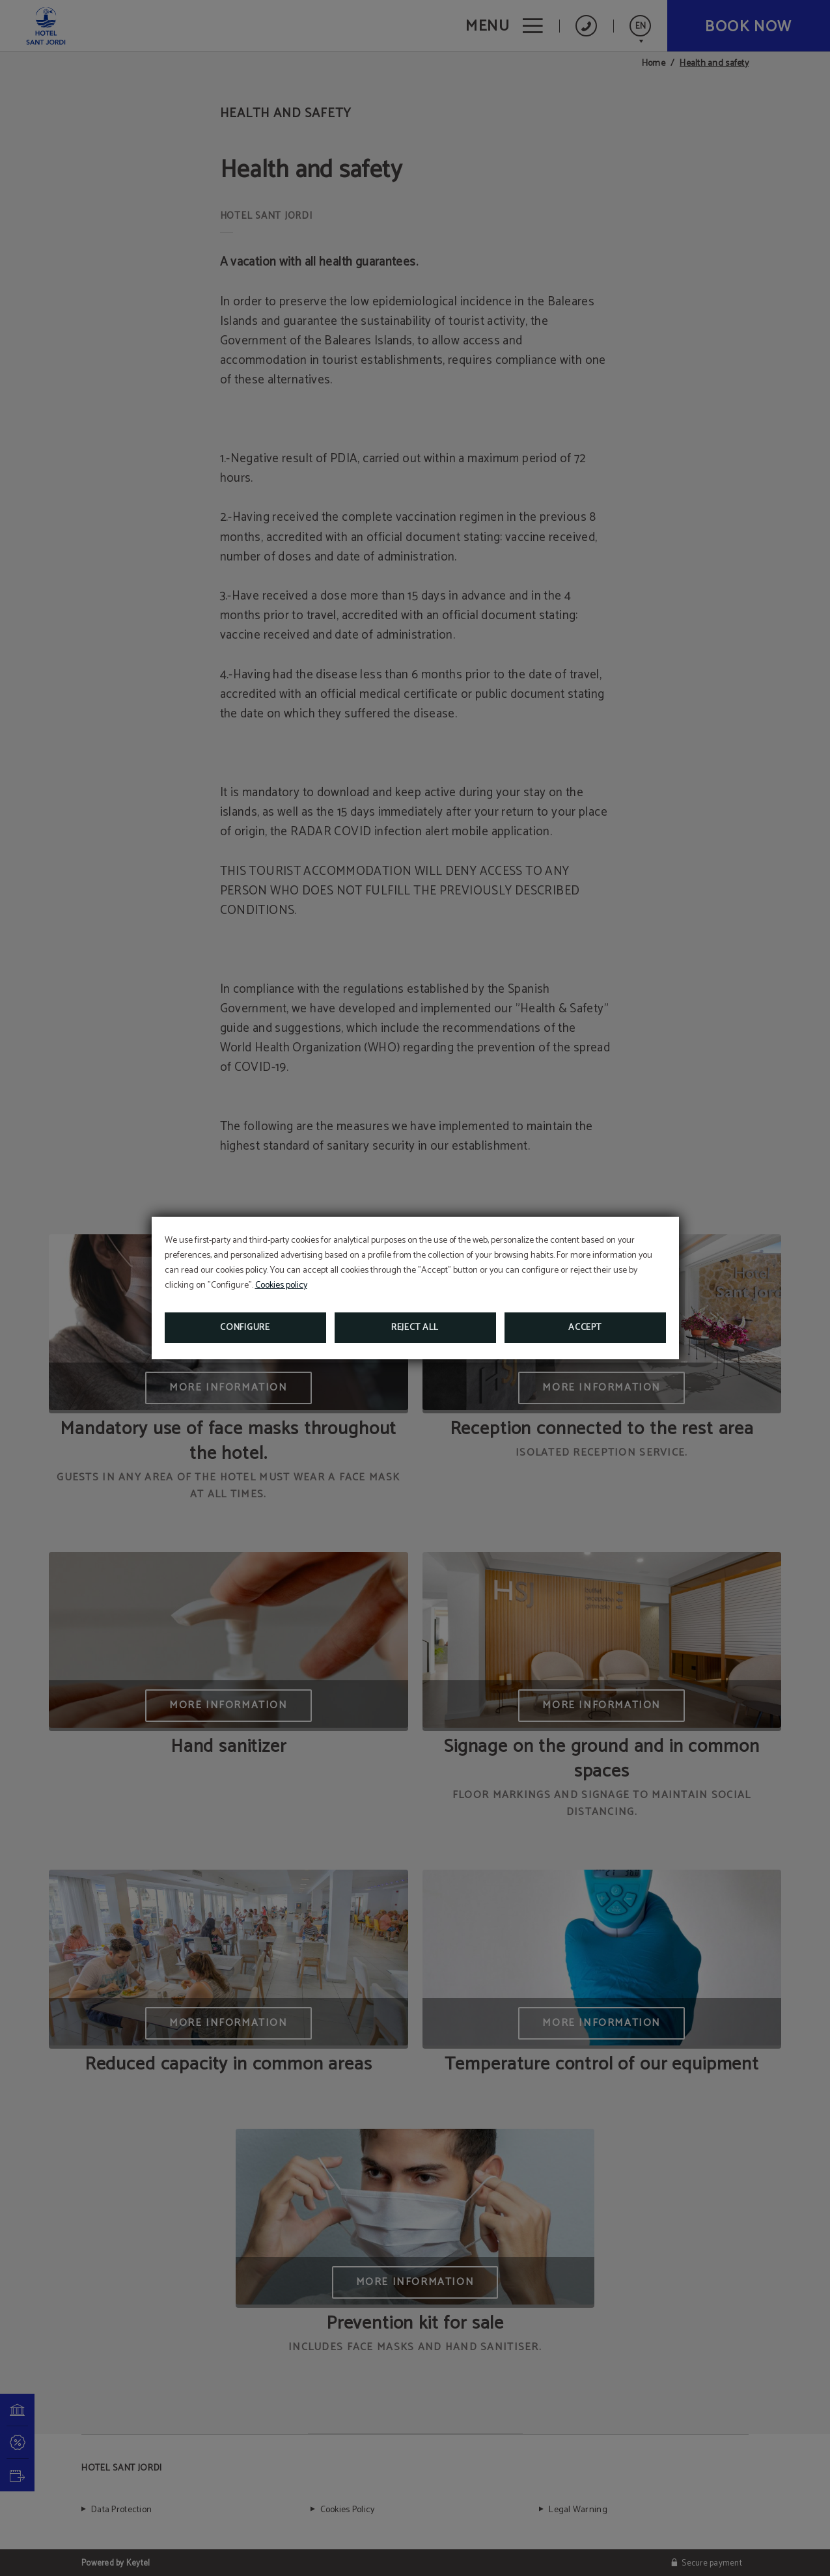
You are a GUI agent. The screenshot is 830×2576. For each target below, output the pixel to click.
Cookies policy (281, 1285)
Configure (245, 1327)
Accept (584, 1327)
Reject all (415, 1327)
